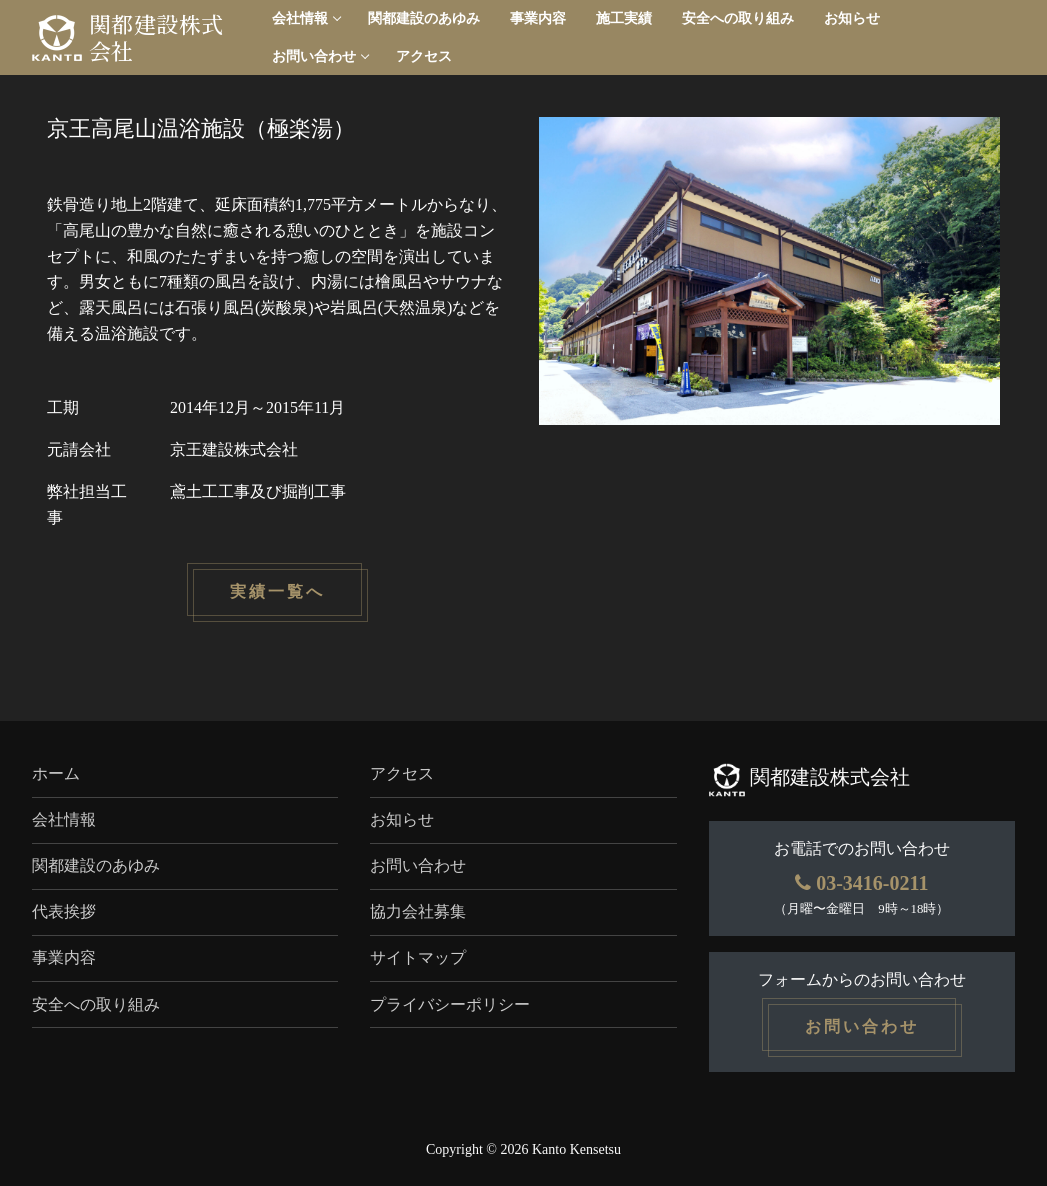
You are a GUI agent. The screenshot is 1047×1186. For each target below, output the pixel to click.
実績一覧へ (277, 592)
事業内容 (64, 957)
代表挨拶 (64, 911)
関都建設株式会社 (156, 38)
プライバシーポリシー (450, 1004)
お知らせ (402, 819)
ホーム (56, 773)
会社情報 (64, 819)
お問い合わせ (418, 865)
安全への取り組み (96, 1004)
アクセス (402, 773)
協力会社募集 (418, 911)
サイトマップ (418, 957)
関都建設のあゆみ (96, 865)
